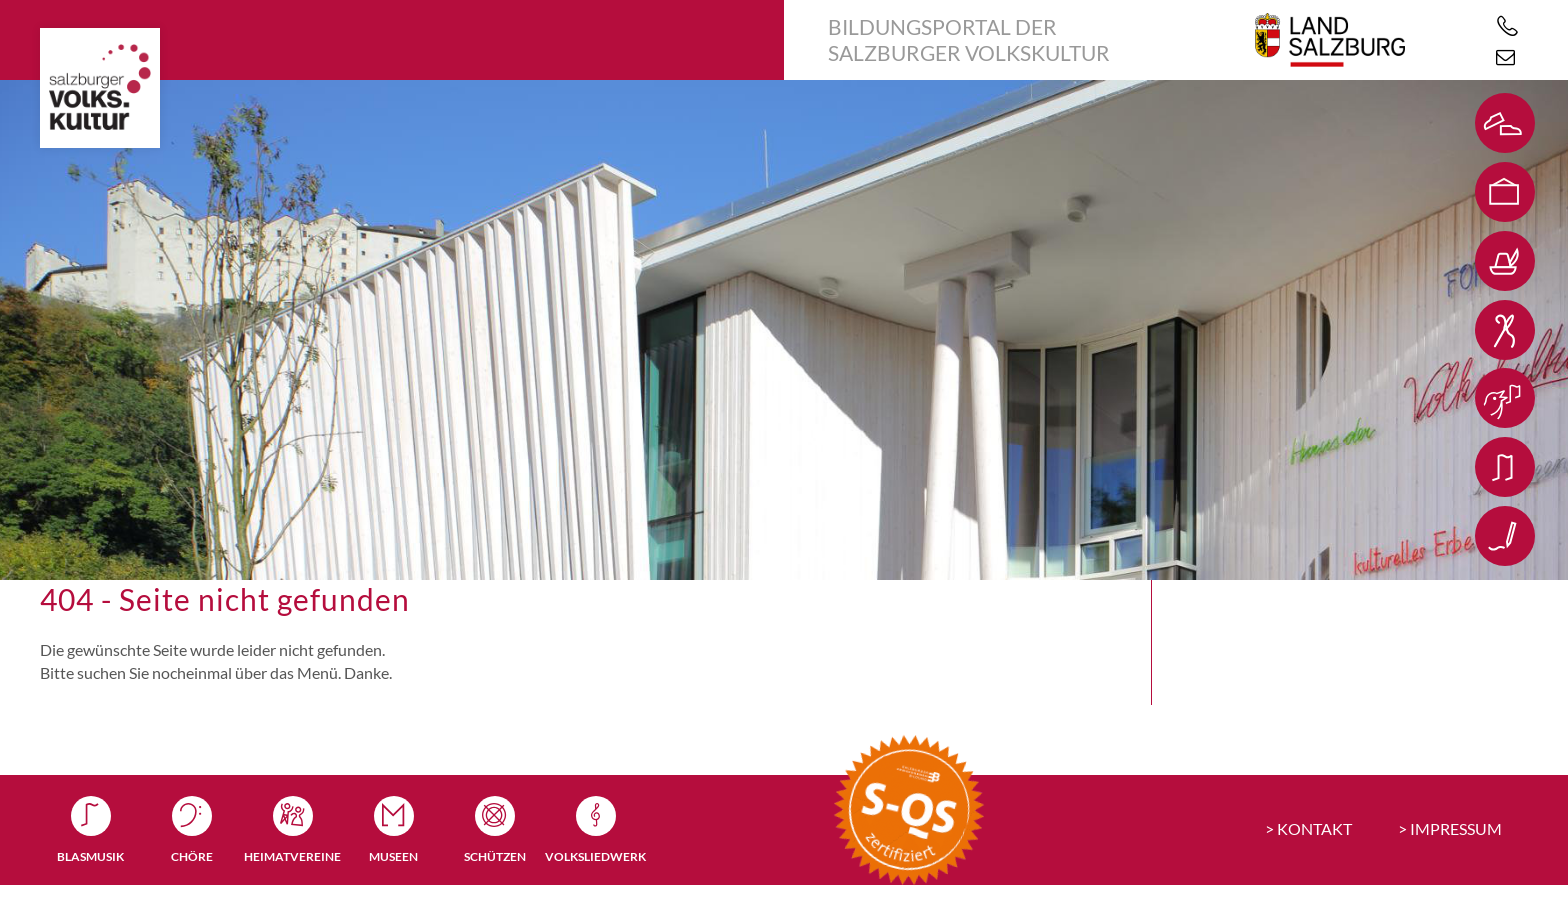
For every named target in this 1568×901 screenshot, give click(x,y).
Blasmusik (90, 856)
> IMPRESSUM (1450, 828)
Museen (393, 856)
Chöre (192, 856)
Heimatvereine (292, 856)
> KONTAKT (1308, 828)
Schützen (495, 856)
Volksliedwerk (595, 856)
